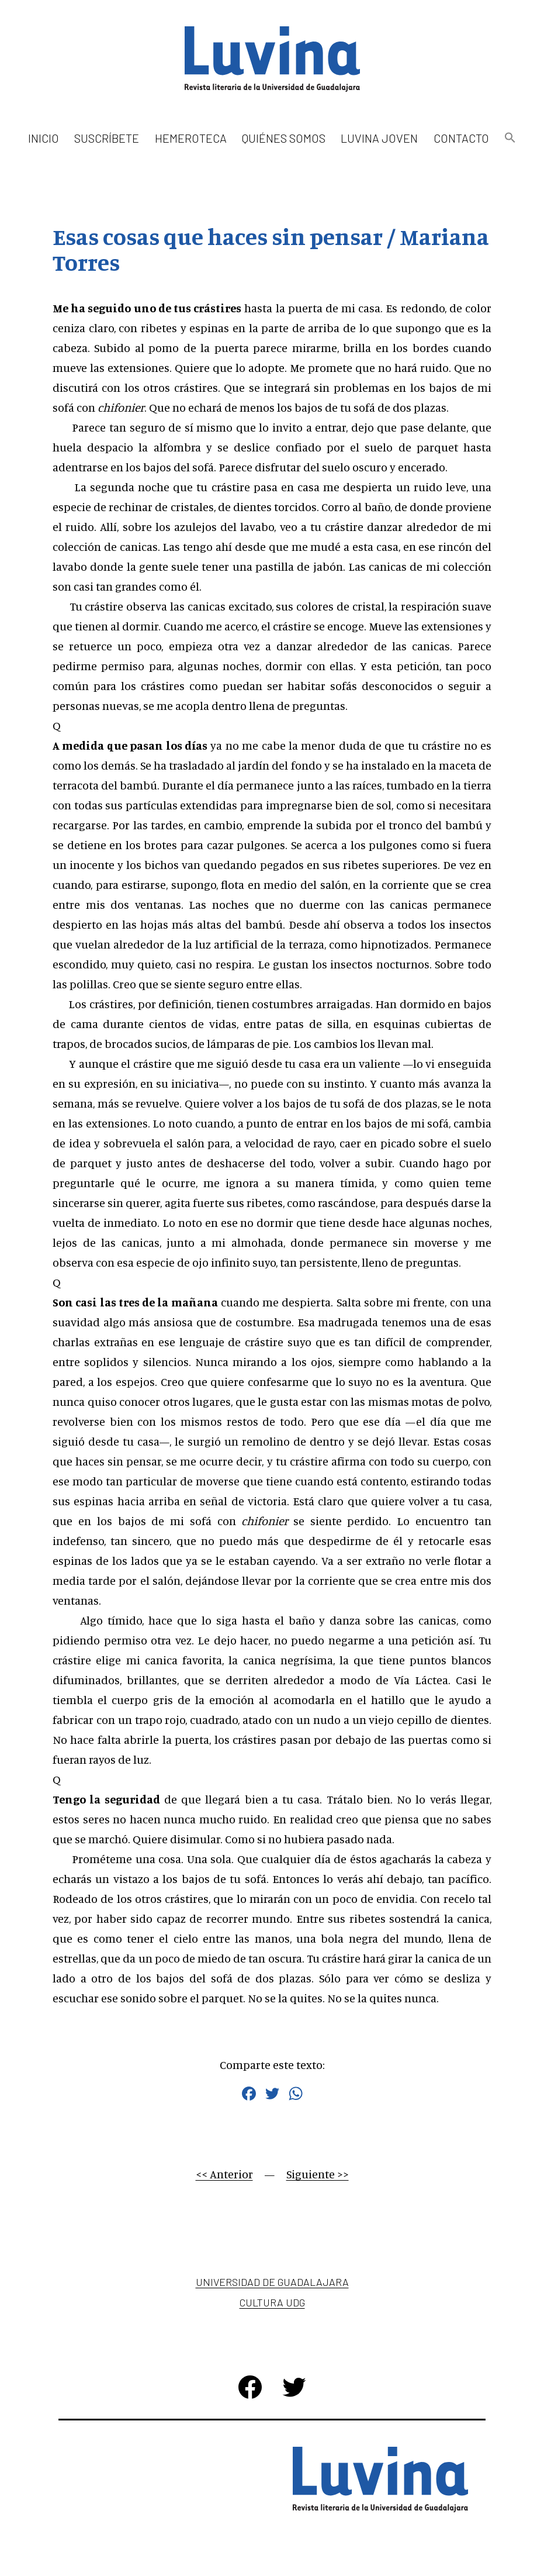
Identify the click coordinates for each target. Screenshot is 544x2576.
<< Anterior (224, 2174)
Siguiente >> (317, 2174)
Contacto (461, 138)
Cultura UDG (272, 2302)
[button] (510, 138)
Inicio (43, 138)
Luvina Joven (379, 138)
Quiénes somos (283, 138)
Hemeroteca (191, 138)
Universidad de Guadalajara (272, 2281)
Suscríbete (106, 138)
